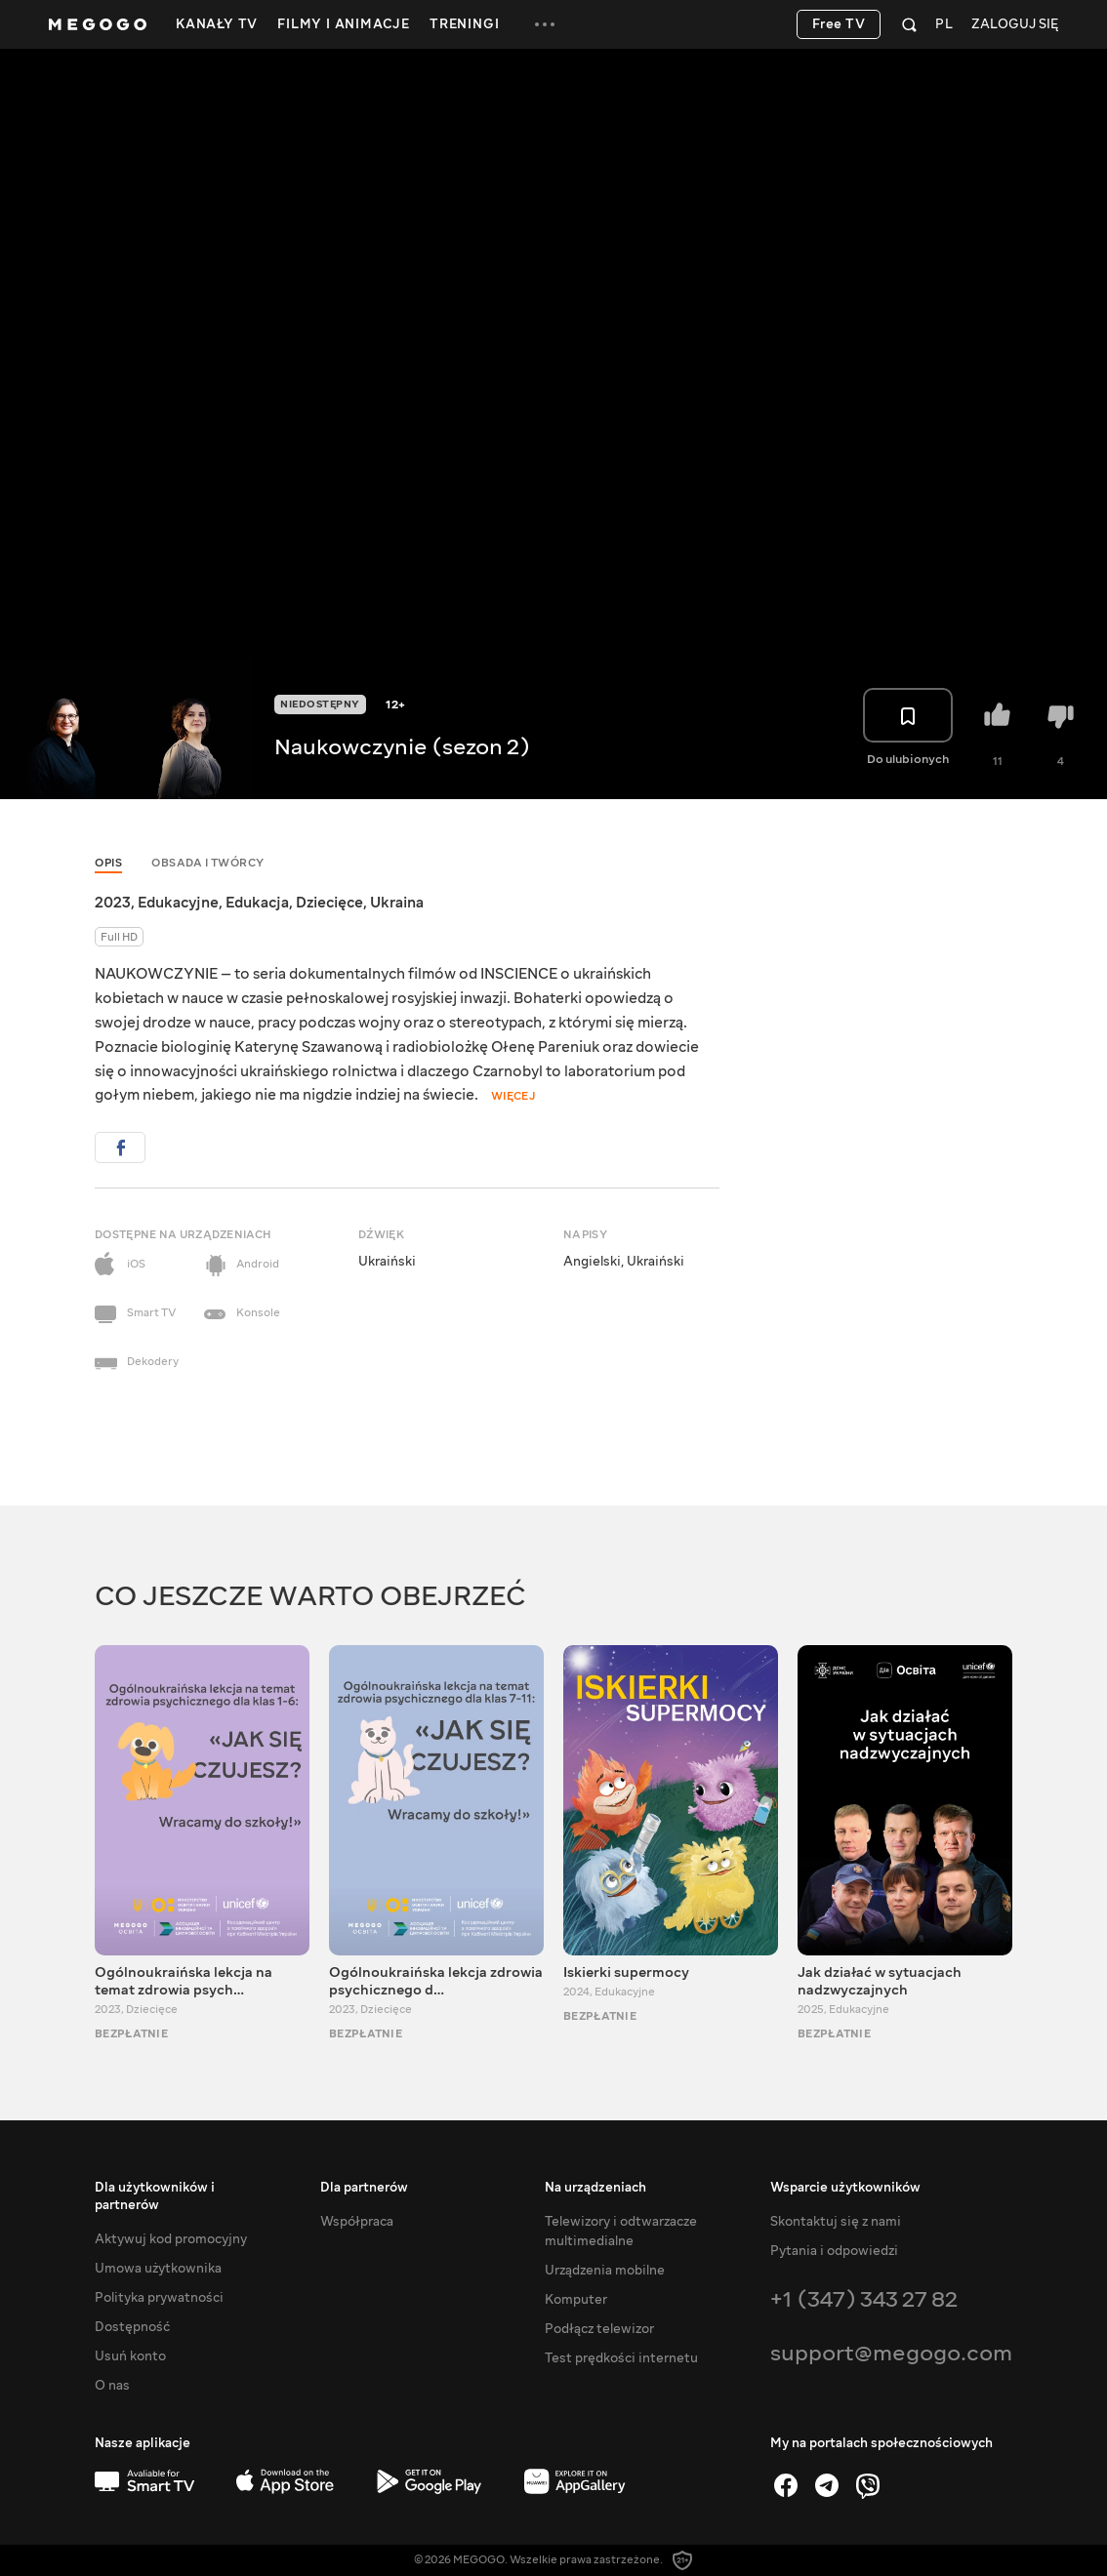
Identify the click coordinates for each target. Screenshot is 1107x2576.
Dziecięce (329, 902)
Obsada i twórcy (208, 863)
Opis (108, 863)
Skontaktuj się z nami (835, 2222)
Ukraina (397, 902)
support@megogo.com (891, 2353)
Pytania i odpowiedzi (834, 2251)
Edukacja (257, 902)
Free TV (839, 24)
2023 (113, 902)
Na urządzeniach (595, 2187)
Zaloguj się (1014, 25)
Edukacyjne (178, 902)
